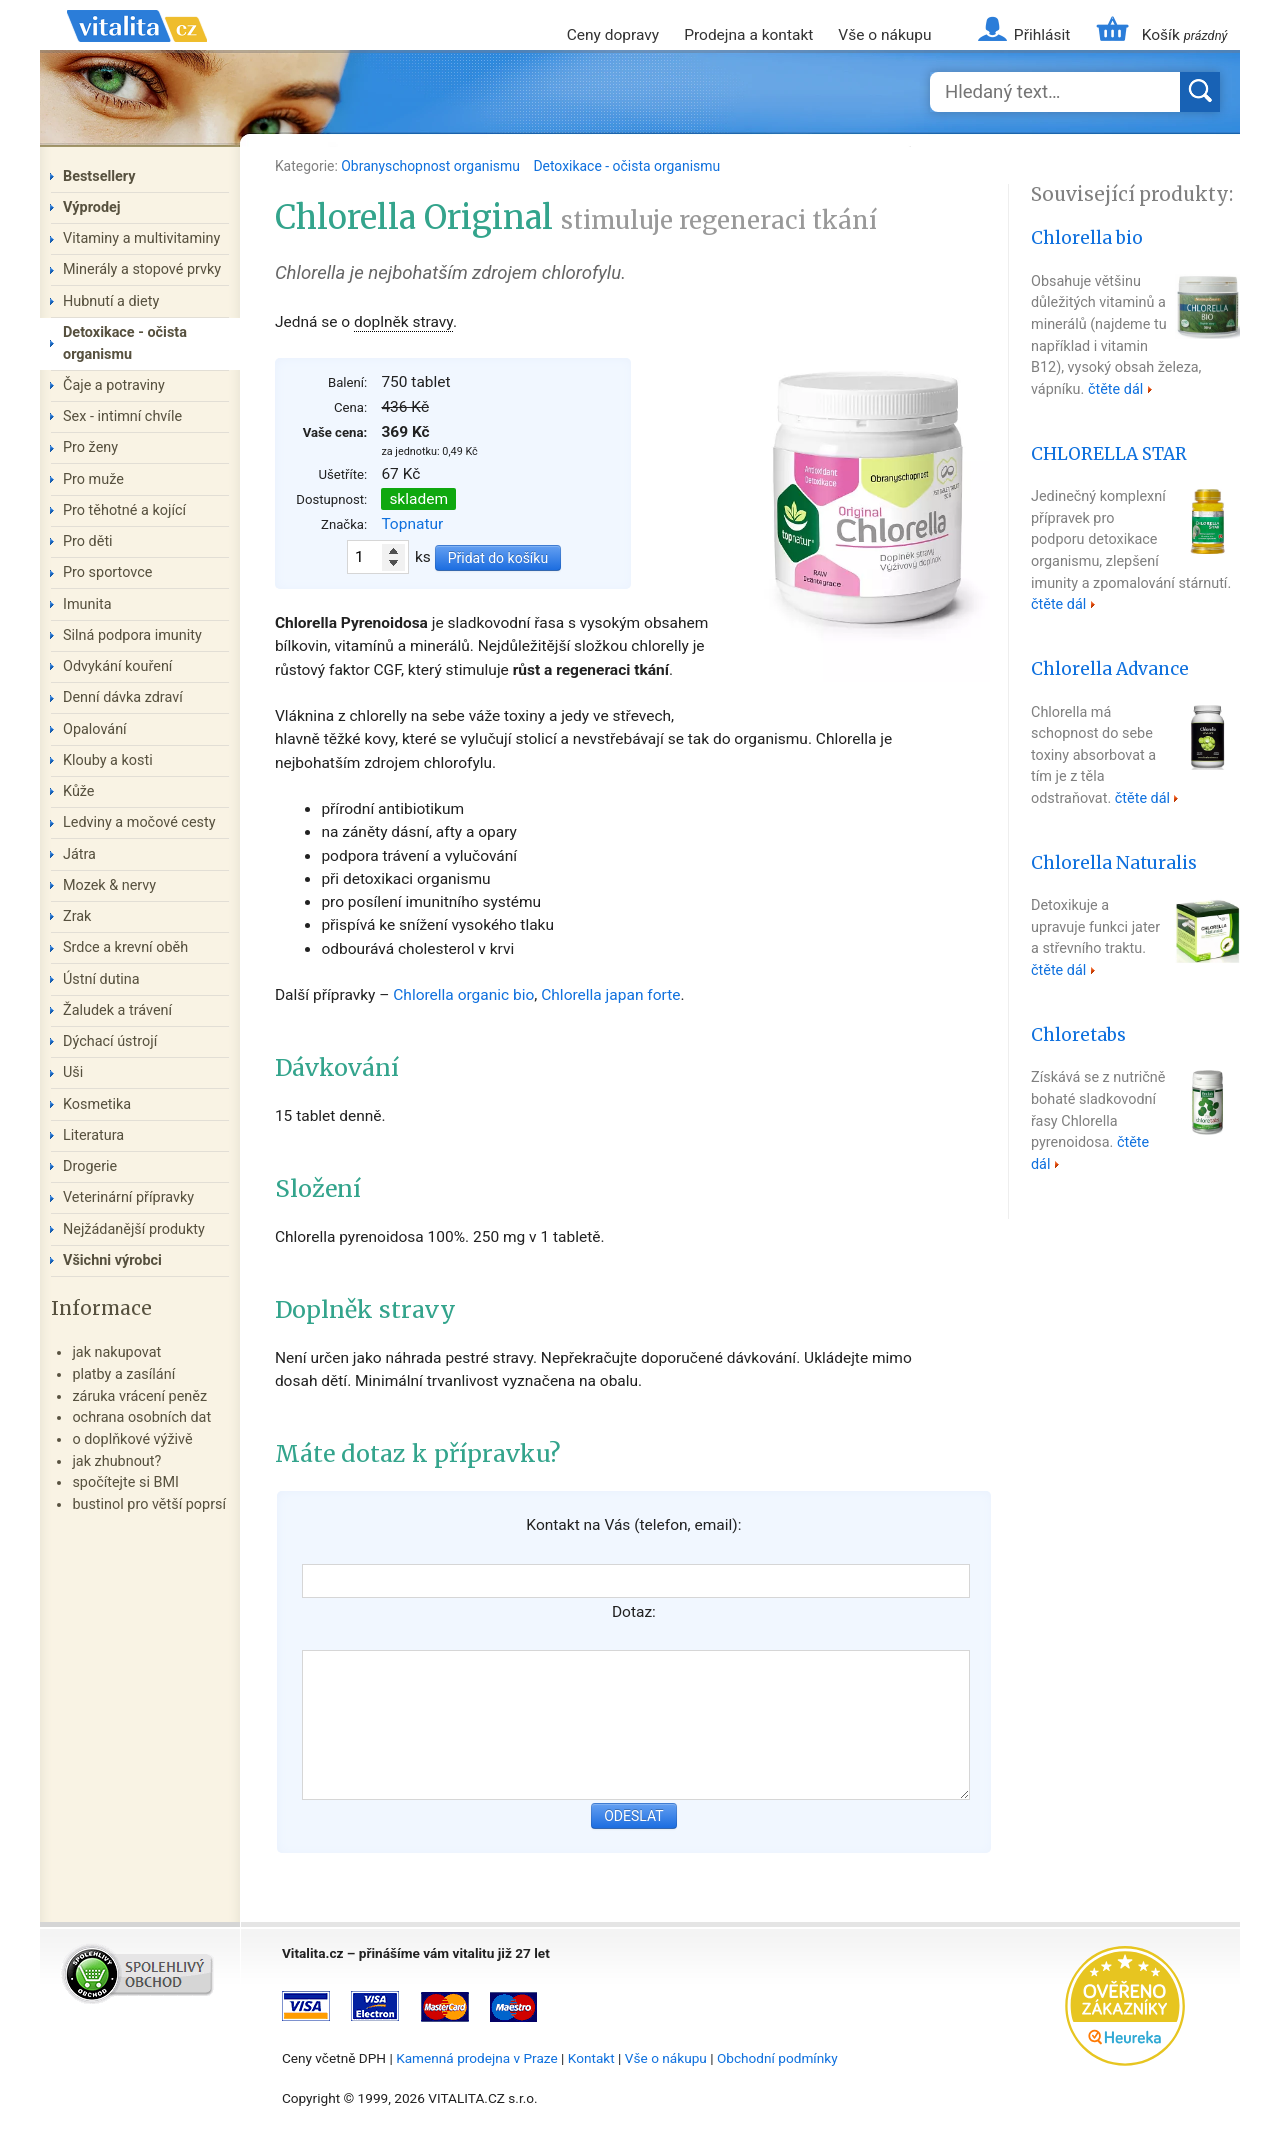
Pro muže (93, 479)
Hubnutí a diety (111, 301)
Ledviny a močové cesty (139, 822)
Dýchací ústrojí (110, 1041)
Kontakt (591, 2058)
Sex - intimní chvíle (122, 416)
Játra (79, 854)
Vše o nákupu (884, 35)
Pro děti (88, 541)
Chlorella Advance (1110, 669)
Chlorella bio (1087, 238)
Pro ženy (90, 447)
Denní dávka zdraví (123, 697)
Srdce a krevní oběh (125, 947)
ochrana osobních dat (141, 1417)
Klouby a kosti (108, 760)
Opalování (95, 729)
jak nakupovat (116, 1352)
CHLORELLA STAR (1109, 454)
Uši (73, 1072)
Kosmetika (97, 1104)
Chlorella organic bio (463, 995)
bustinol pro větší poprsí (149, 1504)
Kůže (79, 791)
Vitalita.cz (137, 50)
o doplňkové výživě (132, 1439)
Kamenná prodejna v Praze (477, 2058)
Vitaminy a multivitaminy (141, 238)
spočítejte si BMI (125, 1482)
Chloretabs (1078, 1035)
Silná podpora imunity (132, 635)
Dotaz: (634, 1612)
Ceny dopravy (613, 35)
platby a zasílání (123, 1374)
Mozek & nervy (109, 885)
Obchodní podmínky (777, 2058)
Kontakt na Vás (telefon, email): (633, 1525)
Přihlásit (1042, 35)
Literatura (93, 1135)
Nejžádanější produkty (134, 1229)
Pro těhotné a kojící (124, 510)
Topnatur (412, 524)
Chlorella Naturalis (1114, 863)
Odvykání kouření (117, 666)
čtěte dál (1115, 389)
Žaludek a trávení (117, 1010)
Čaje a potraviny (114, 385)
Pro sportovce (107, 572)
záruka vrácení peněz (139, 1396)
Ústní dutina (101, 979)
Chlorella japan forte (610, 995)
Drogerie (90, 1166)
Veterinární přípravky (128, 1197)
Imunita (87, 604)
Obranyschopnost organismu (432, 166)
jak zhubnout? (116, 1461)
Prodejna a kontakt (748, 35)
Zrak (77, 916)
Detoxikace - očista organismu (626, 166)
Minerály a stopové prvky (142, 269)
